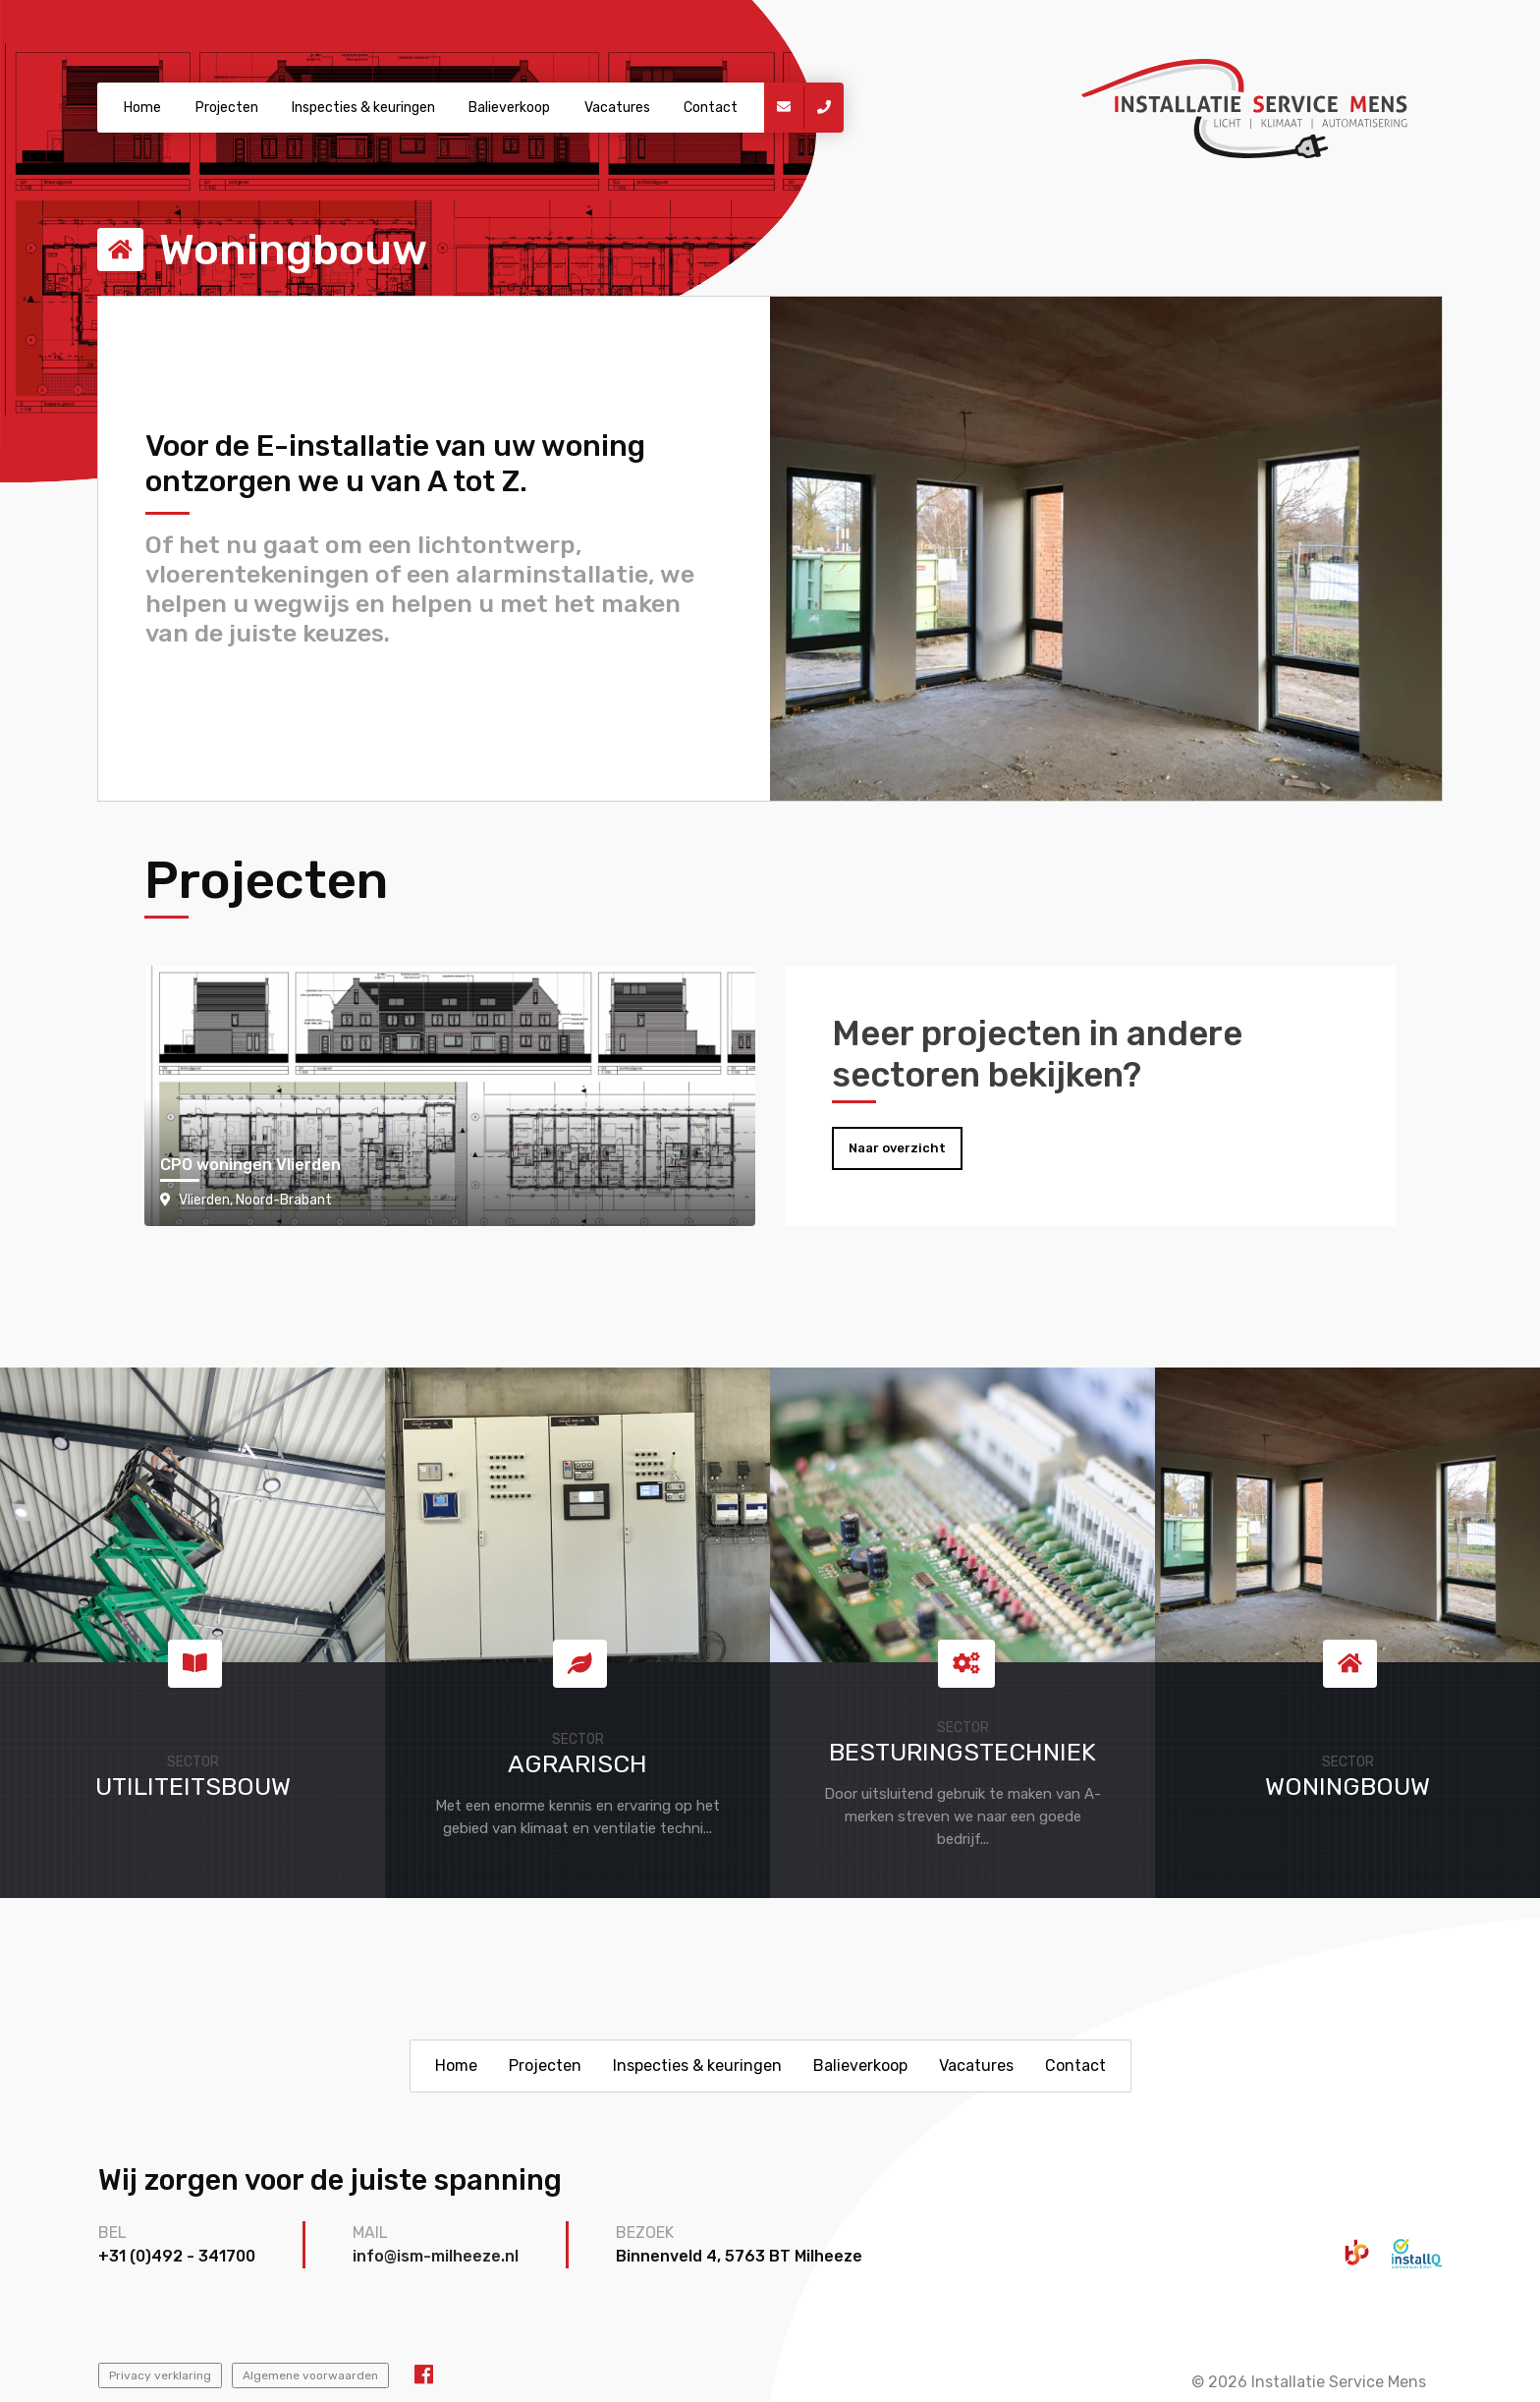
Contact (711, 107)
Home (142, 107)
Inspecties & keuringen (363, 107)
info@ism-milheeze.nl (436, 2256)
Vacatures (617, 107)
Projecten (226, 107)
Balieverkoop (509, 107)
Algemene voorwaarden (310, 2375)
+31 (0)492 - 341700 (176, 2256)
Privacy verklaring (160, 2375)
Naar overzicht (897, 1148)
